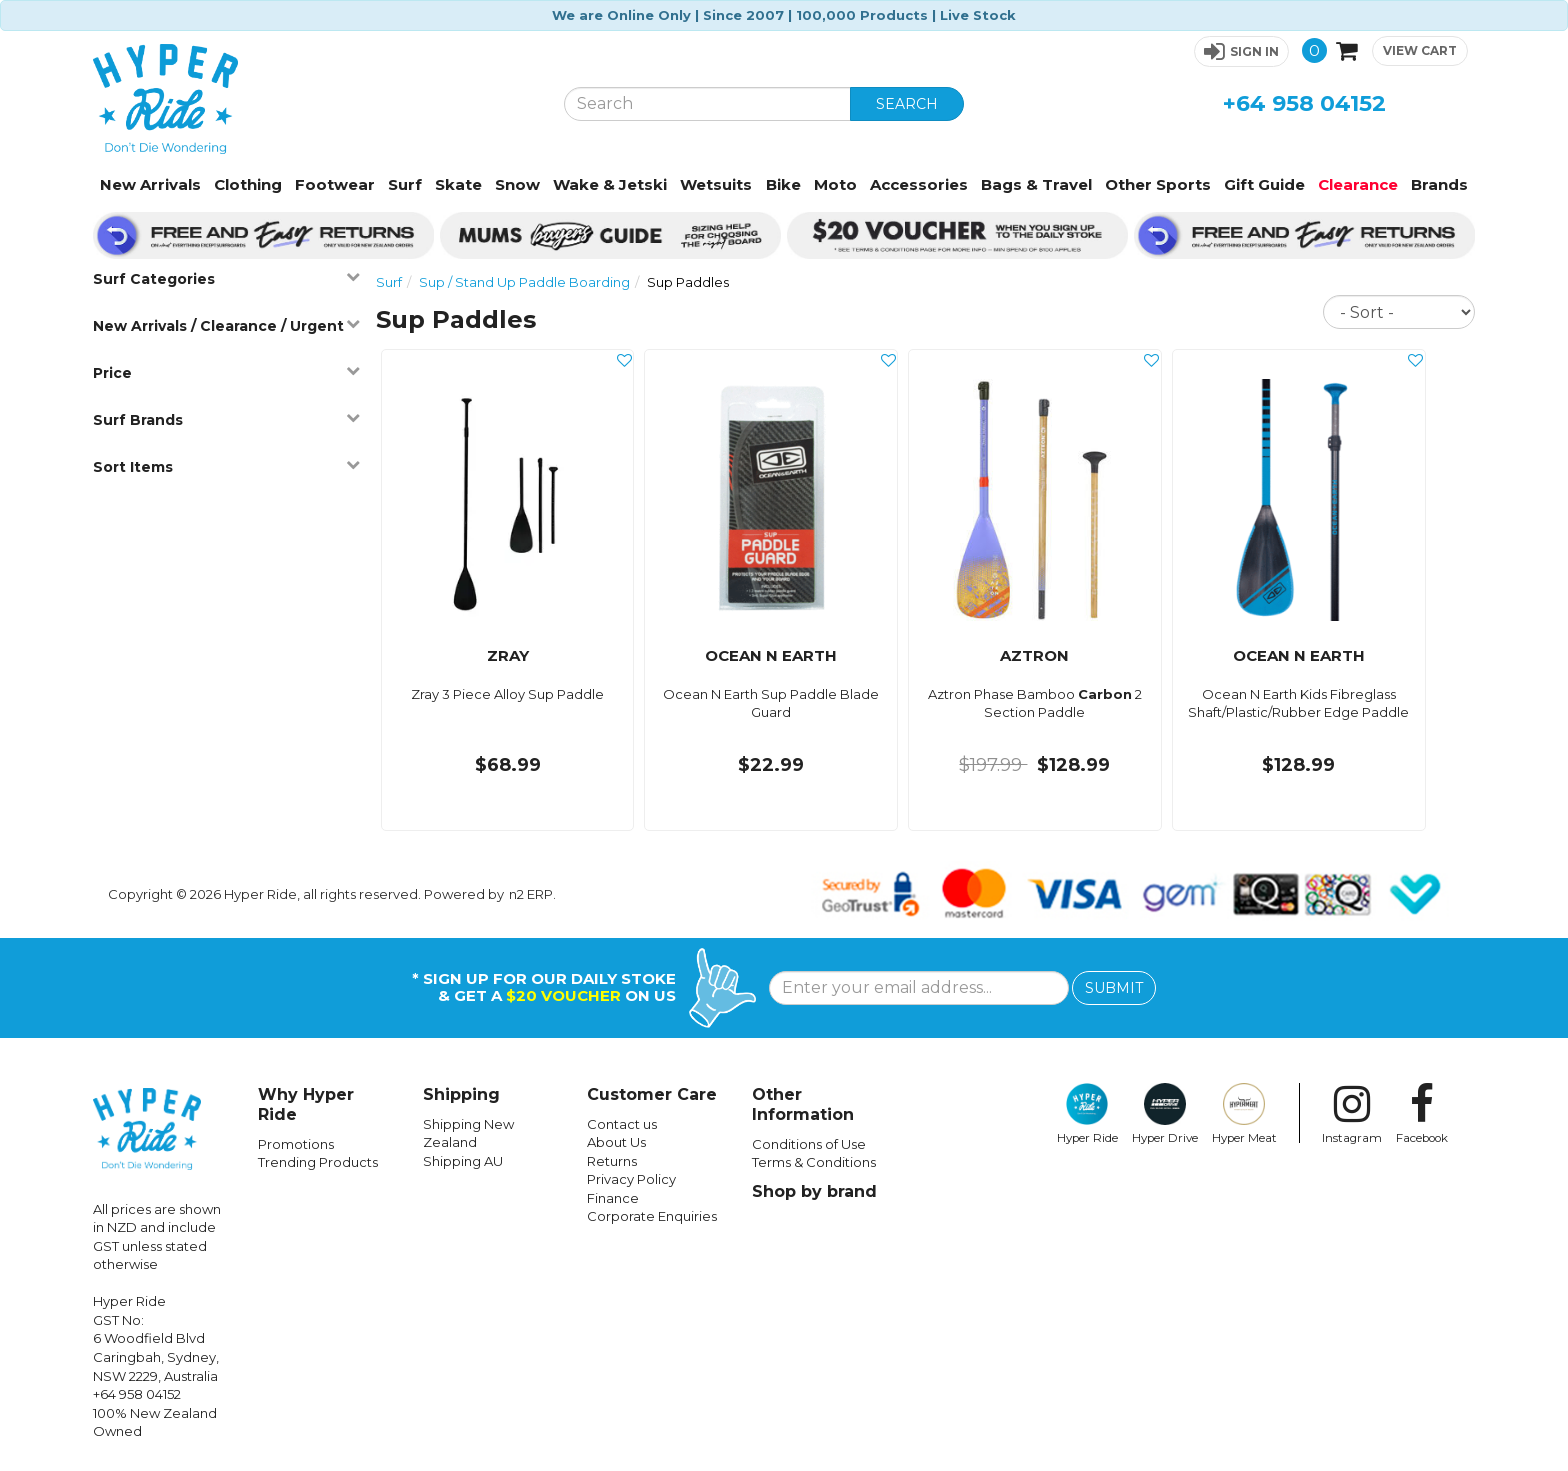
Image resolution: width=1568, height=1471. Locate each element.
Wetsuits (716, 184)
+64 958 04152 (1304, 103)
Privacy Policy (631, 1179)
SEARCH (907, 104)
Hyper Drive (1165, 1114)
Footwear (335, 184)
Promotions (296, 1144)
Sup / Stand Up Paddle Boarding (524, 282)
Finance (613, 1198)
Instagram (1352, 1114)
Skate (458, 184)
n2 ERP (531, 894)
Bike (783, 184)
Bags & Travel (1036, 184)
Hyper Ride (1087, 1114)
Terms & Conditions (814, 1162)
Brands (1439, 184)
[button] (1241, 51)
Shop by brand (814, 1191)
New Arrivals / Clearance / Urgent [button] (226, 325)
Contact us (622, 1124)
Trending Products (318, 1162)
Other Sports (1158, 184)
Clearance (1358, 184)
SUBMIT (1114, 988)
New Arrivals (150, 184)
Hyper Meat (1244, 1114)
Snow (517, 184)
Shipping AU (463, 1161)
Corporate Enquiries (652, 1216)
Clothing (248, 184)
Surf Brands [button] (226, 419)
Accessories (919, 184)
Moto (835, 184)
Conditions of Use (809, 1144)
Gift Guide (1264, 184)
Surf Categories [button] (226, 278)
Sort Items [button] (226, 466)
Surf (405, 184)
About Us (616, 1142)
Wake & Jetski (610, 184)
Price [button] (226, 372)
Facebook (1422, 1114)
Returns (612, 1161)
